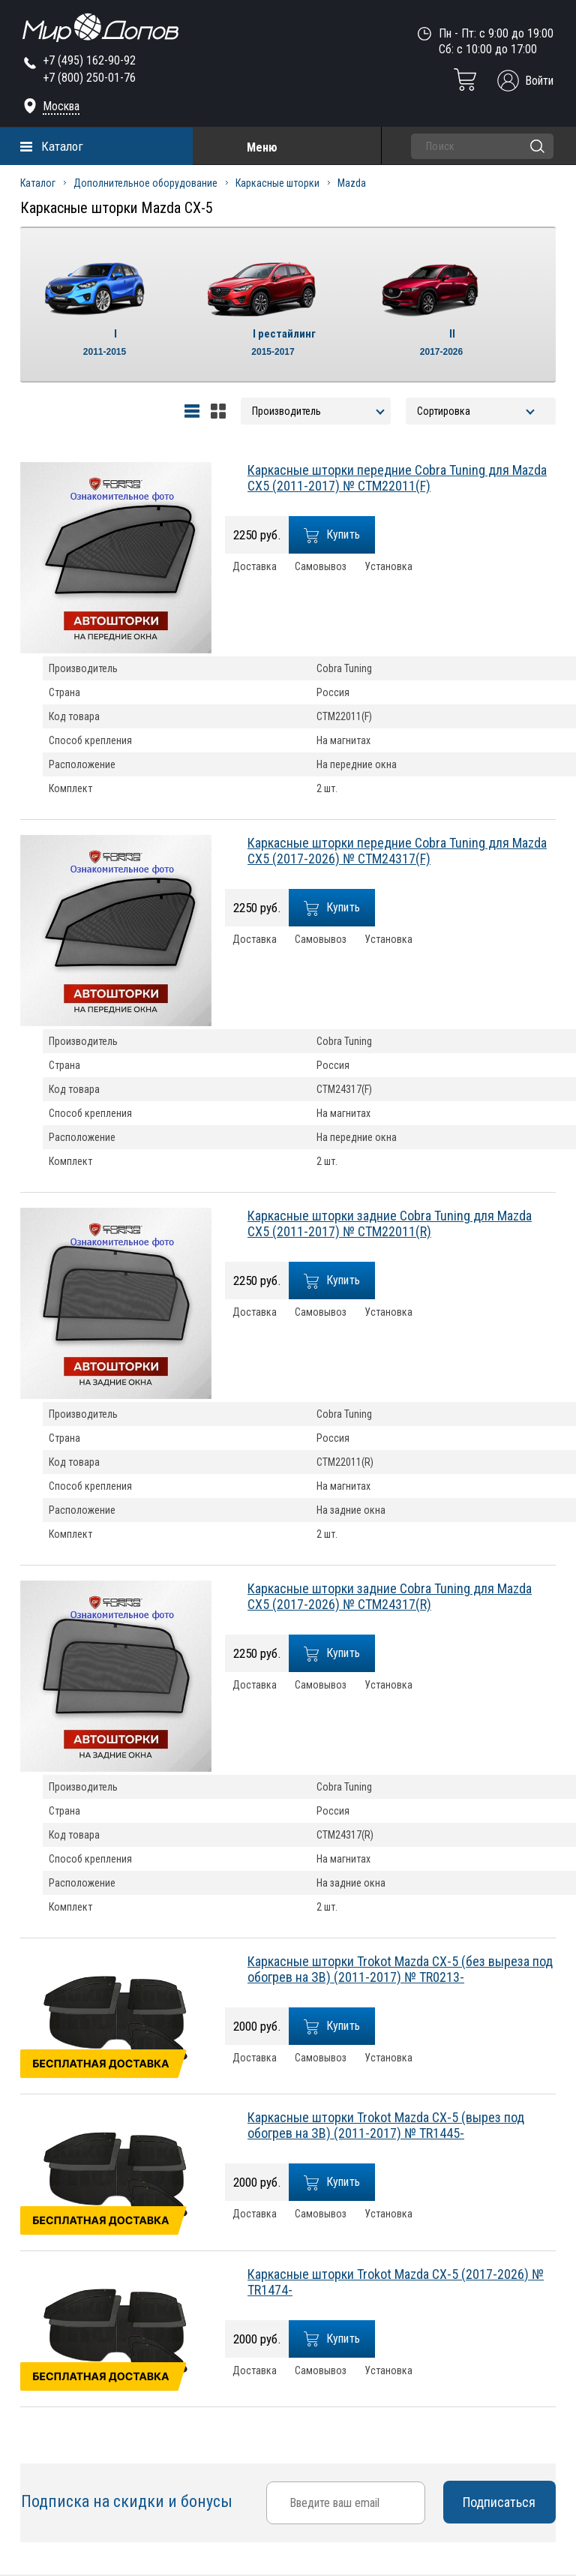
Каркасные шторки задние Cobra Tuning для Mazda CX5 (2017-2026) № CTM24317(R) (390, 1596)
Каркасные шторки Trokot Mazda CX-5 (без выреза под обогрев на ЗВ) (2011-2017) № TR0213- (400, 1969)
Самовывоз (320, 566)
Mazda (352, 183)
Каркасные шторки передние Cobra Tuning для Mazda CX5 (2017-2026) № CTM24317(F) (397, 850)
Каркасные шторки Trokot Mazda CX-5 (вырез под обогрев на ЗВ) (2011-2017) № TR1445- (386, 2125)
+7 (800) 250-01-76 (89, 78)
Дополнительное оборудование (146, 183)
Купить (332, 535)
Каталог (62, 146)
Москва (61, 106)
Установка (388, 566)
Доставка (254, 566)
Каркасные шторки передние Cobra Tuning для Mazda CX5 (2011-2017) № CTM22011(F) (397, 478)
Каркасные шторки (278, 183)
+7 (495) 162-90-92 (89, 60)
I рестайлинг (273, 343)
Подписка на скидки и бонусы (128, 2501)
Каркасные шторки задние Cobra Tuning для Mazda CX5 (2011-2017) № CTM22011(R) (390, 1223)
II (441, 343)
